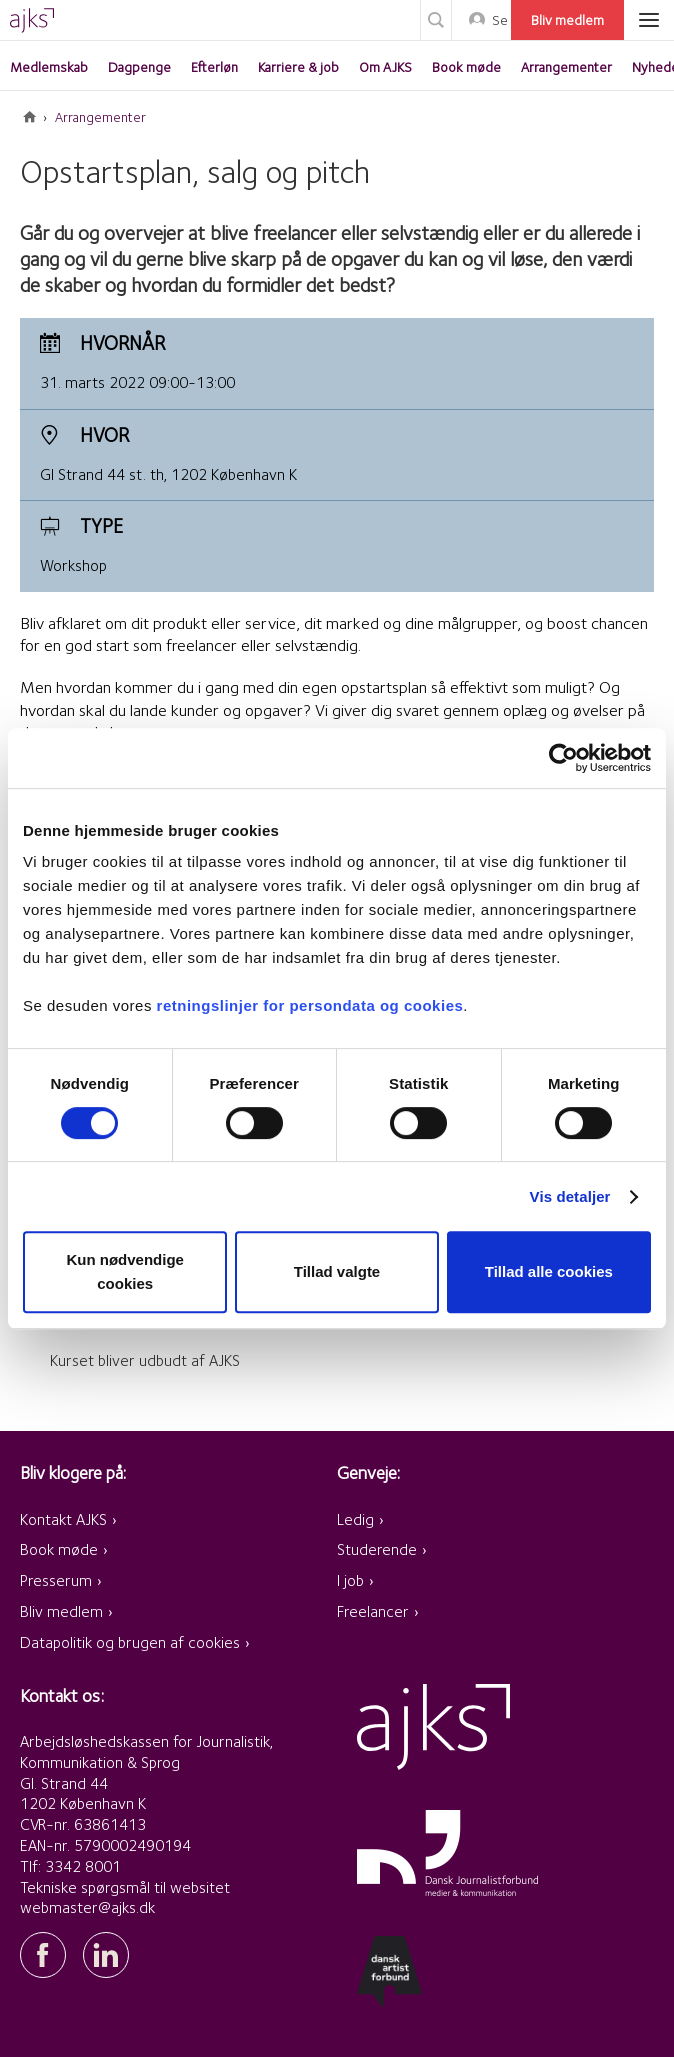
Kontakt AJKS (63, 1519)
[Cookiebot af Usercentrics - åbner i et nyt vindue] (563, 758)
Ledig (355, 1519)
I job (350, 1580)
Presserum (56, 1580)
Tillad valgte (337, 1271)
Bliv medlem (567, 20)
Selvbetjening (499, 20)
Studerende (377, 1549)
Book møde (59, 1549)
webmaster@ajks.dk (87, 1907)
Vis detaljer (570, 1196)
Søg (436, 20)
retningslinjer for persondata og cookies (310, 1005)
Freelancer (373, 1611)
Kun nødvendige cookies (125, 1271)
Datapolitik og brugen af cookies (130, 1642)
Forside (30, 117)
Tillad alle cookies (549, 1271)
